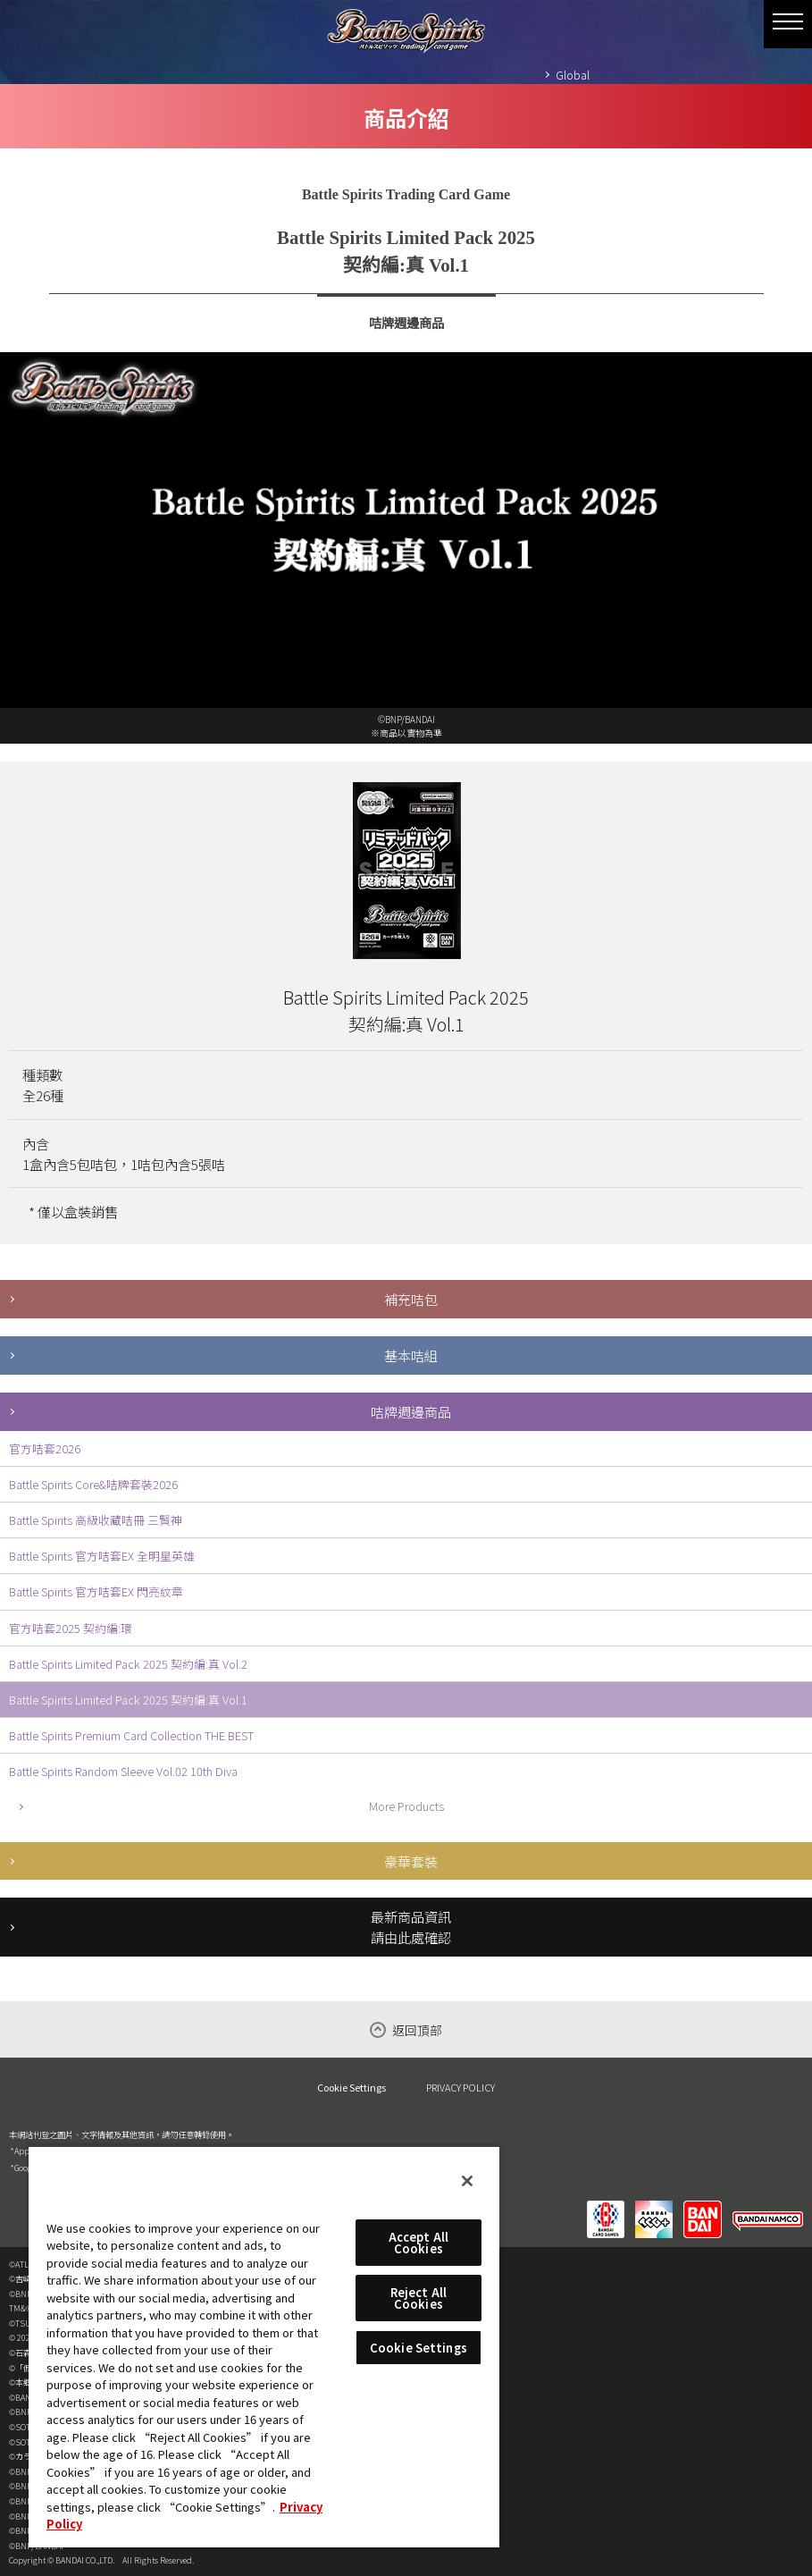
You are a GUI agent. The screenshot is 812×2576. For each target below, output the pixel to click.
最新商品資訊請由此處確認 (411, 1927)
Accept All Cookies (418, 2242)
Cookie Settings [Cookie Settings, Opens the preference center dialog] (418, 2347)
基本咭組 (411, 1355)
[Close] (467, 2181)
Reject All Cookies (418, 2298)
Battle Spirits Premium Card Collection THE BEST (131, 1735)
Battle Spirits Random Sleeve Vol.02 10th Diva (123, 1771)
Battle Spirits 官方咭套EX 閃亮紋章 (96, 1591)
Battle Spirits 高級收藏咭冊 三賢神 (95, 1519)
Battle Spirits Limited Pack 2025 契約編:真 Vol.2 (128, 1663)
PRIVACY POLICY (460, 2087)
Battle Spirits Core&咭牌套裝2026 (93, 1484)
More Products (406, 1805)
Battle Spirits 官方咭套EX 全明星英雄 (102, 1555)
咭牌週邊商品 (411, 1411)
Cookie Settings (351, 2087)
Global (573, 74)
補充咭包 (411, 1299)
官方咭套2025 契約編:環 (70, 1628)
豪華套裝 (411, 1861)
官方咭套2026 (44, 1448)
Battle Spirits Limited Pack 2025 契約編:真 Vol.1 (128, 1699)
